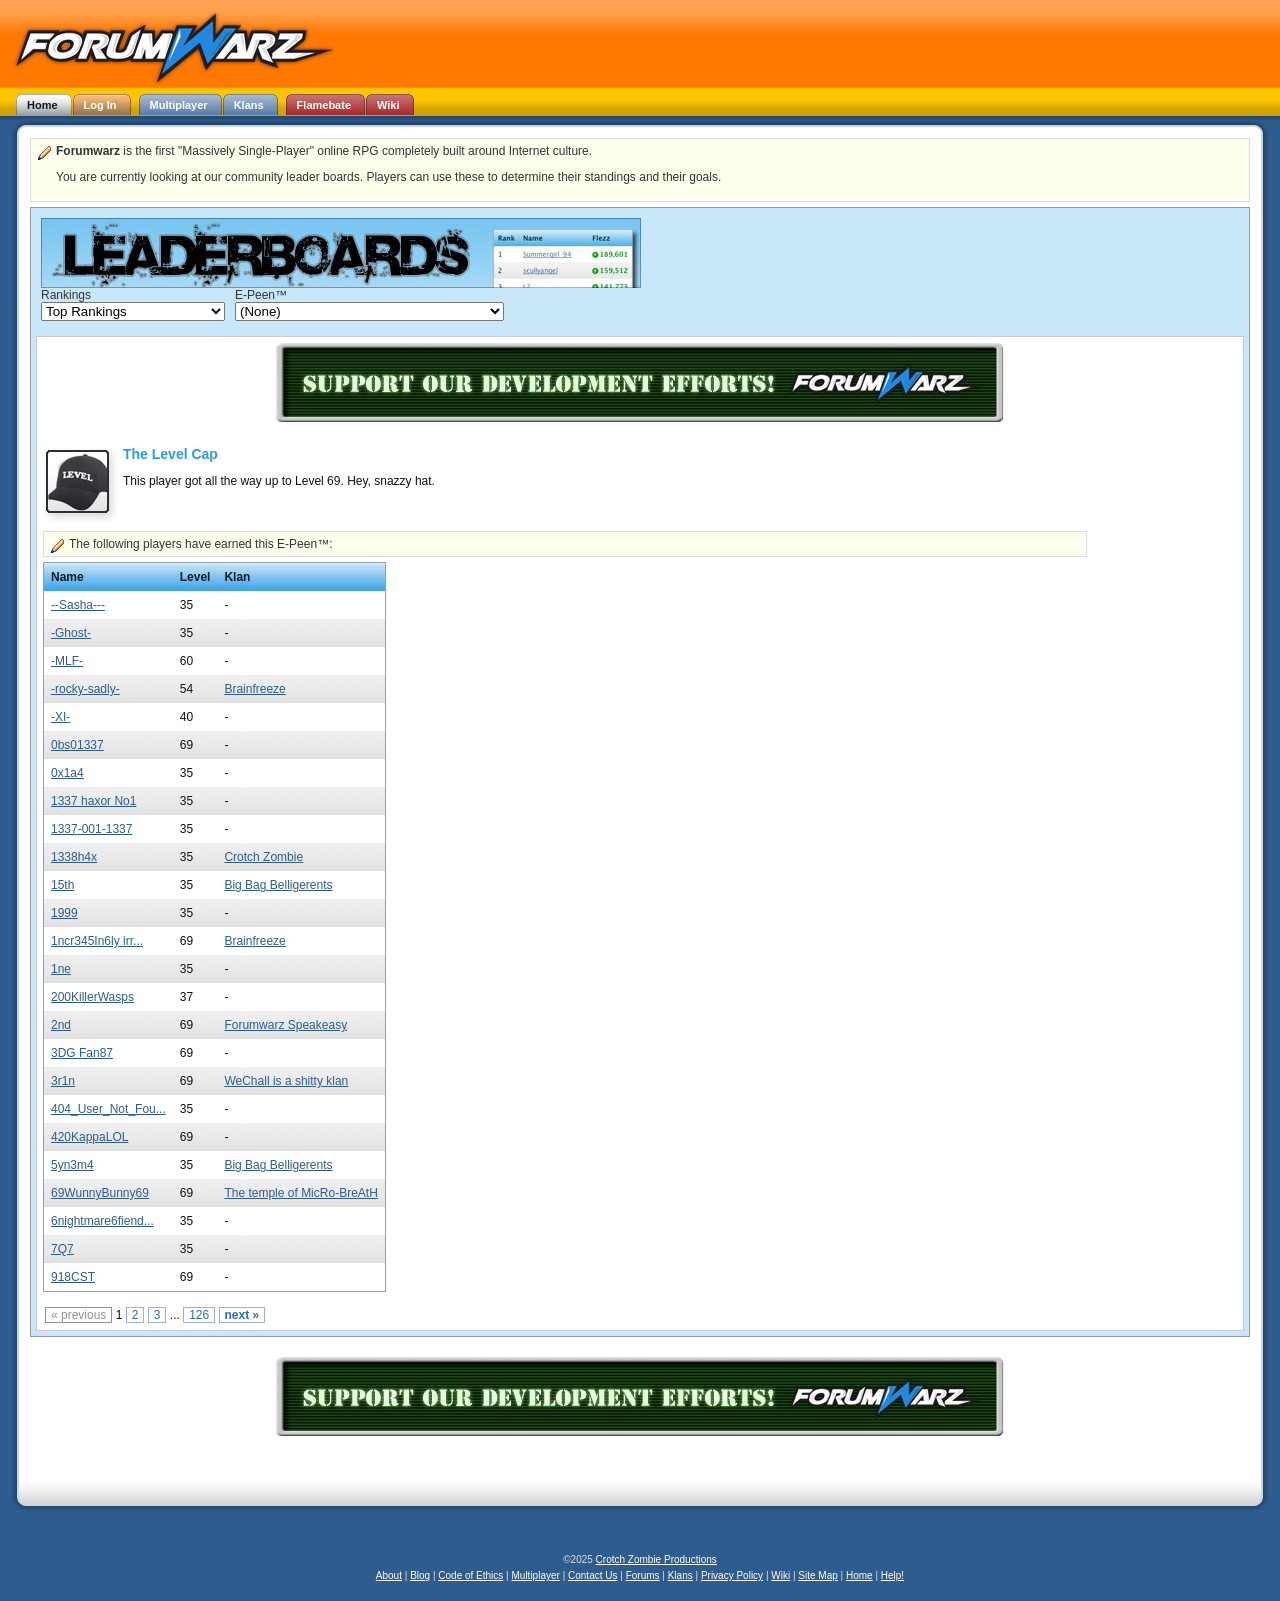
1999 (64, 913)
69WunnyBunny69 (100, 1193)
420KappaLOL (89, 1137)
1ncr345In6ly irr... (97, 941)
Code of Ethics (470, 1575)
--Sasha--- (78, 605)
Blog (420, 1575)
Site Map (817, 1575)
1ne (61, 969)
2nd (61, 1025)
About (389, 1575)
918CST (73, 1277)
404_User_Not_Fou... (108, 1109)
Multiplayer (536, 1575)
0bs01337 (77, 745)
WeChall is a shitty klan (286, 1081)
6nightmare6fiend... (102, 1221)
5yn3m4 (72, 1165)
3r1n (63, 1081)
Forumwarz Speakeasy (285, 1025)
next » (242, 1315)
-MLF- (67, 661)
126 (199, 1315)
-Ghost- (71, 633)
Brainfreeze (254, 689)
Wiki (780, 1575)
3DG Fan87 (82, 1053)
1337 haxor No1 (93, 801)
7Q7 (62, 1249)
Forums (643, 1575)
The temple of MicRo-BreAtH (300, 1193)
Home (859, 1575)
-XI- (60, 717)
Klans (680, 1575)
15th (62, 885)
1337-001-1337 (91, 829)
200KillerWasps (92, 997)
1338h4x (74, 857)
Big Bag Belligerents (278, 885)
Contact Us (592, 1575)
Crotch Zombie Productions (656, 1559)
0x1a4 (67, 773)
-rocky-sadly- (85, 689)
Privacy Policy (732, 1575)
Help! (892, 1575)
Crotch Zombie (263, 857)
